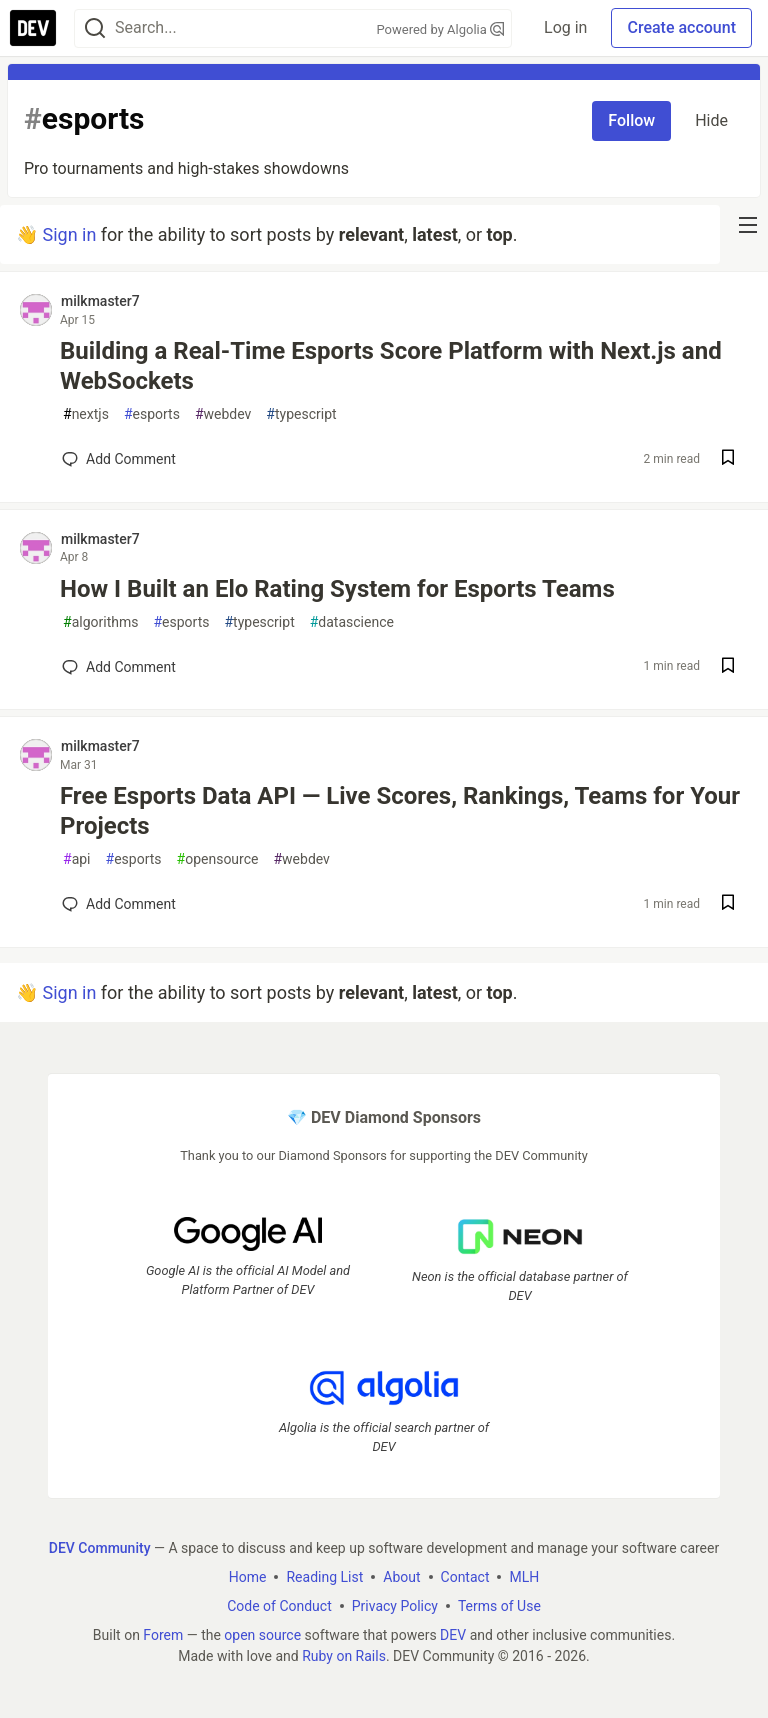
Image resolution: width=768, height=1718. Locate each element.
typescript (301, 414)
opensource (218, 859)
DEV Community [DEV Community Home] (100, 1547)
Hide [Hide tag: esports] (711, 120)
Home (248, 1576)
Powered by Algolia (441, 29)
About (401, 1576)
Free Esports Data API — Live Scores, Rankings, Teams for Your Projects (400, 811)
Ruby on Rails (344, 1655)
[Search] (95, 28)
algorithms (100, 622)
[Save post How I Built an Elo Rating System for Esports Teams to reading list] (728, 667)
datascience (352, 622)
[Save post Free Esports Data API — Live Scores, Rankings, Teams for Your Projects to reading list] (728, 904)
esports (152, 414)
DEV (453, 1634)
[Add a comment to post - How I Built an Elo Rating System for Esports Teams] (119, 667)
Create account (681, 27)
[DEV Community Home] (33, 28)
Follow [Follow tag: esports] (631, 120)
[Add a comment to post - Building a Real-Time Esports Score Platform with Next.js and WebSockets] (119, 459)
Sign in (69, 234)
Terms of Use (499, 1605)
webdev (223, 414)
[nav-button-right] (748, 225)
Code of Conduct (279, 1605)
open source (262, 1634)
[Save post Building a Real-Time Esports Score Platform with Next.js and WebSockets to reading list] (728, 459)
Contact (465, 1576)
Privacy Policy (395, 1605)
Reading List (324, 1576)
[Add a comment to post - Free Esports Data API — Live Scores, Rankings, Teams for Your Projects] (119, 904)
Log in (565, 27)
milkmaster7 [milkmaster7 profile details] (100, 301)
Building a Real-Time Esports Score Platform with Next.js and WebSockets (391, 366)
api (77, 859)
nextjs (86, 414)
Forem (163, 1634)
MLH (524, 1576)
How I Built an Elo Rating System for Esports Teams (337, 589)
